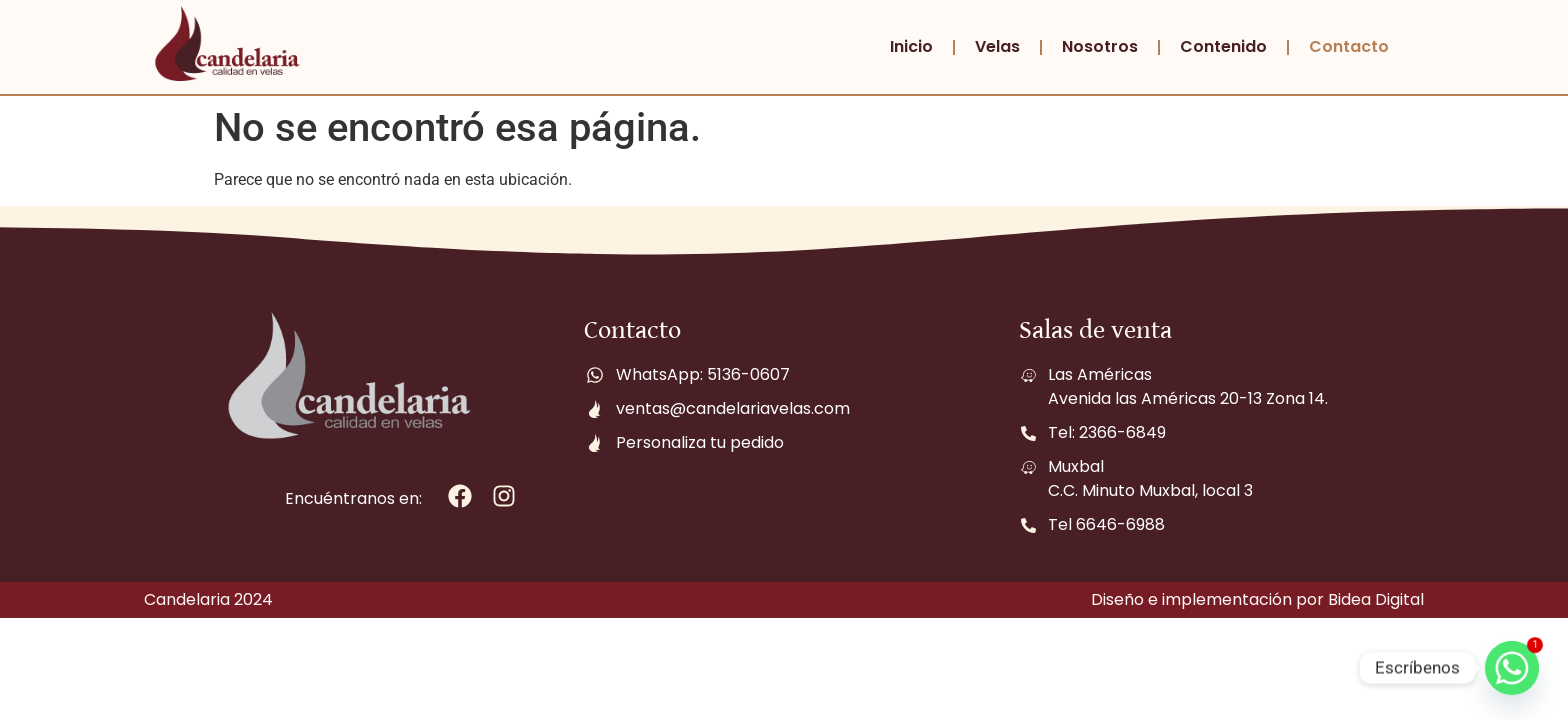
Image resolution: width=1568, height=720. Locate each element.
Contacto (1349, 46)
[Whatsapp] (1512, 668)
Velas (997, 46)
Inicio (911, 46)
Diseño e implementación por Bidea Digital (1257, 599)
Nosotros (1100, 46)
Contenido (1223, 46)
